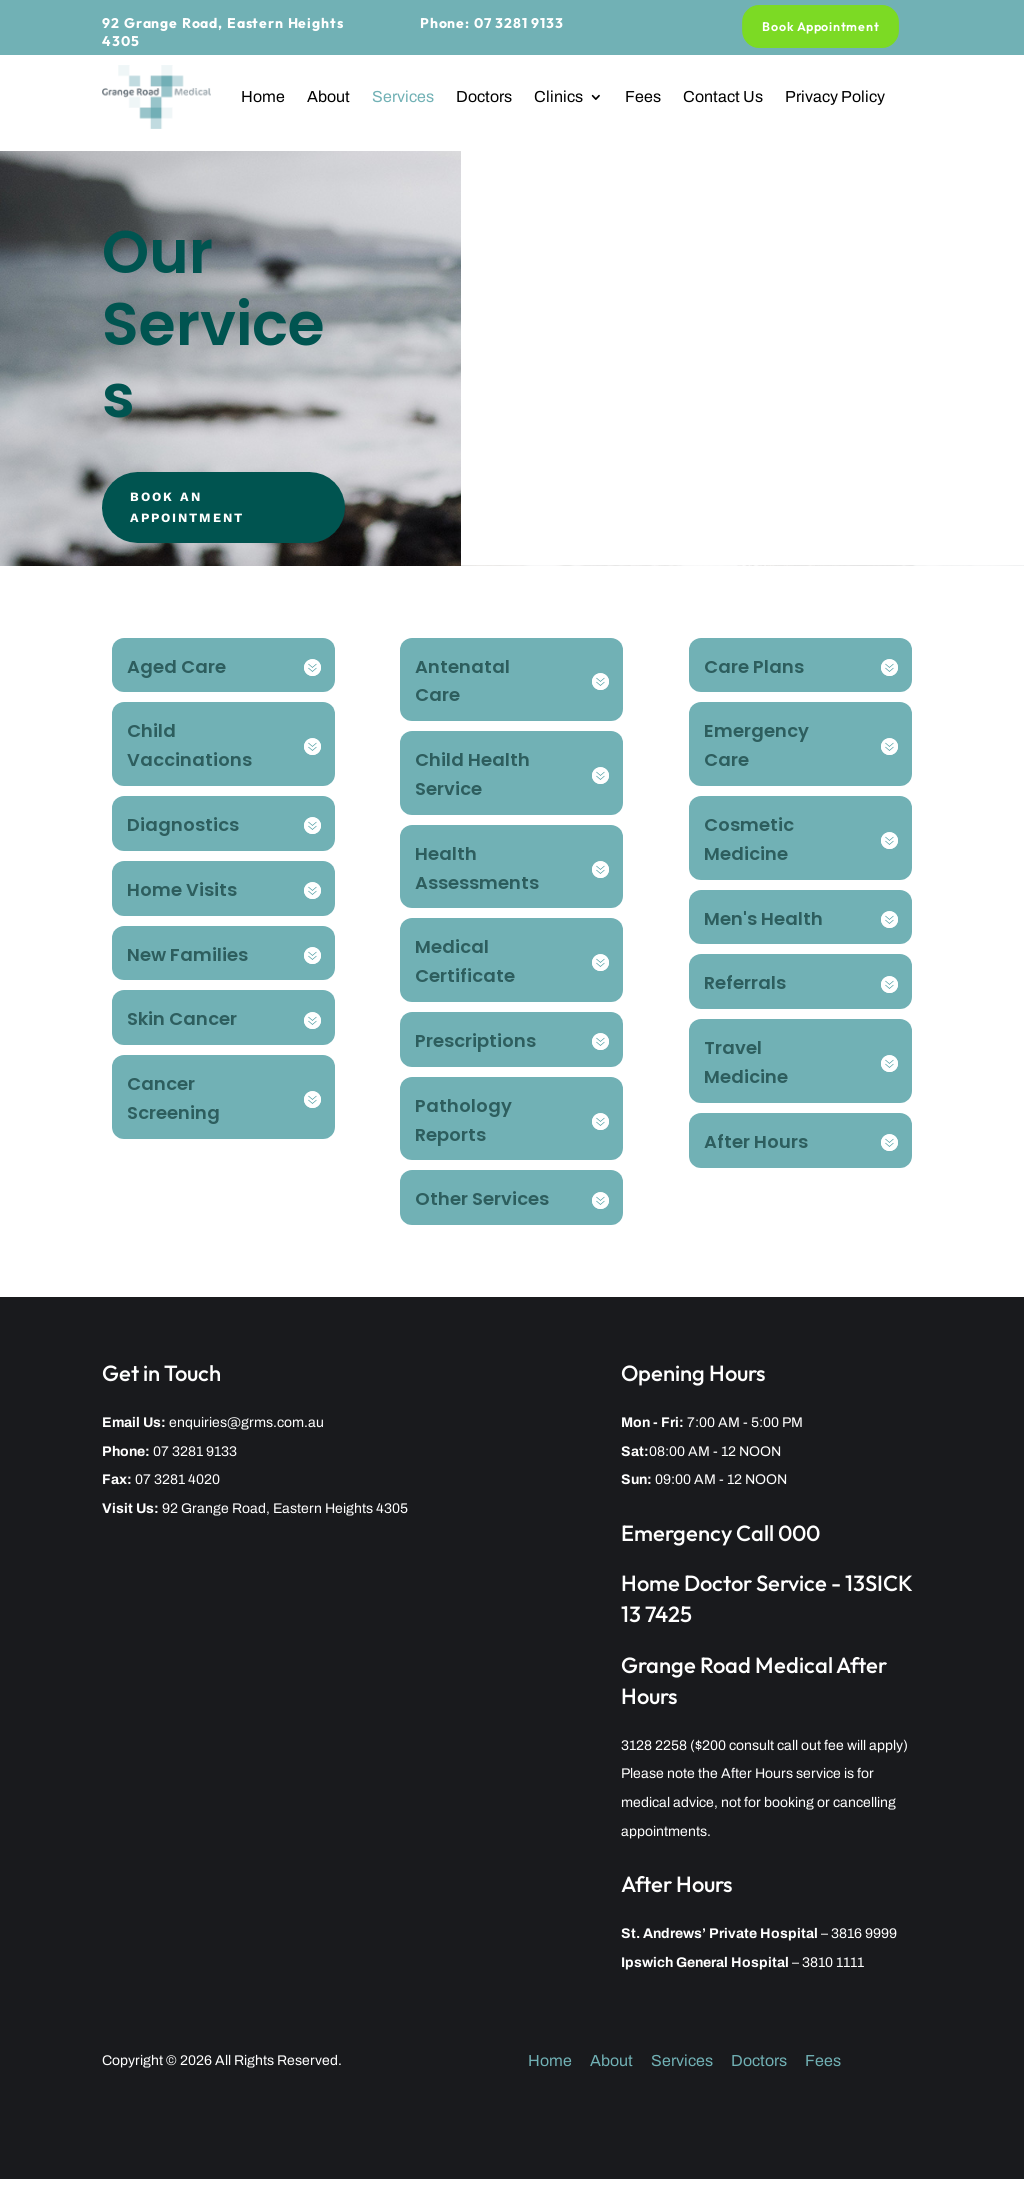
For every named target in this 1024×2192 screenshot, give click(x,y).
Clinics (558, 96)
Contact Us (723, 96)
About (328, 96)
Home (263, 96)
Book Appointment (821, 26)
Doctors (484, 96)
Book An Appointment (203, 513)
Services (403, 96)
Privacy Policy (835, 96)
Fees (643, 96)
